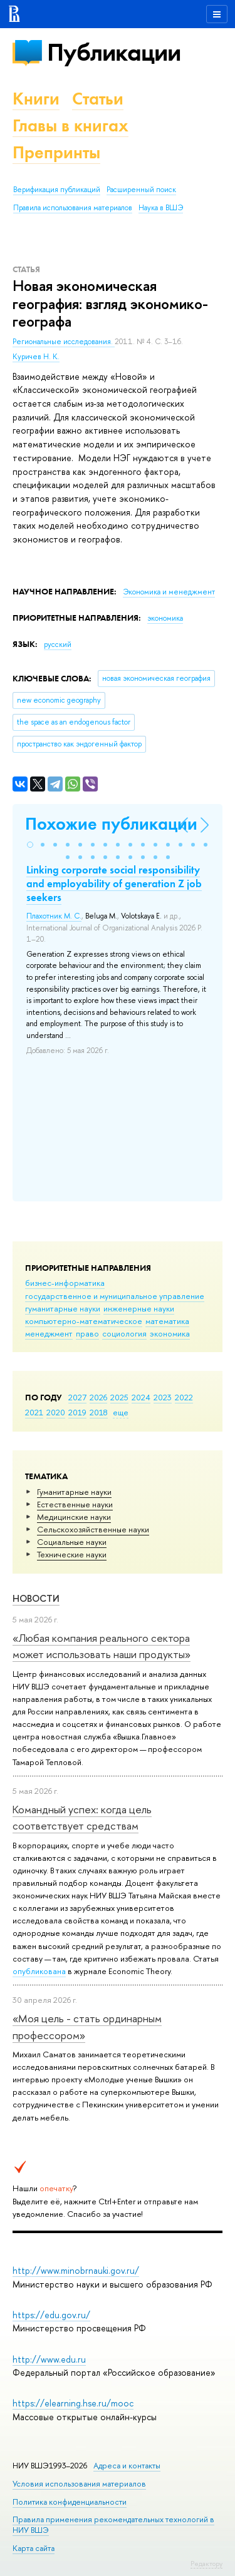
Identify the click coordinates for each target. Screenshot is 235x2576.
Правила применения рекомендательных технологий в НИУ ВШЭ (113, 2524)
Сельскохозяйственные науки (93, 1529)
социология (124, 1333)
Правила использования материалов (72, 208)
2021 (34, 1412)
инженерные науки (138, 1308)
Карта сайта (34, 2548)
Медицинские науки (74, 1516)
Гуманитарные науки (74, 1491)
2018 (99, 1412)
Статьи (97, 98)
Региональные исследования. (64, 342)
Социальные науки (72, 1541)
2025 (119, 1397)
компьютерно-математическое (83, 1320)
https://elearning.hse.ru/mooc (73, 2403)
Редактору (206, 2563)
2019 (77, 1412)
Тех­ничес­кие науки (72, 1554)
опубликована (39, 1971)
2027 (77, 1397)
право (87, 1333)
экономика (170, 1333)
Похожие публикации (111, 824)
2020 (55, 1412)
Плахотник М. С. (53, 916)
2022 (184, 1397)
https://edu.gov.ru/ (51, 2315)
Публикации (113, 52)
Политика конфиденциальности (70, 2502)
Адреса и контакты (126, 2465)
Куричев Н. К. (36, 357)
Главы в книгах (70, 125)
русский (57, 644)
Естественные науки (75, 1504)
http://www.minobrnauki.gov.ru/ (76, 2270)
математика (167, 1320)
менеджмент (49, 1333)
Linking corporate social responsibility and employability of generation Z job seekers (114, 883)
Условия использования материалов (79, 2483)
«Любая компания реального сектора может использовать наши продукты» (102, 1646)
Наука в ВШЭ (160, 208)
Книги (36, 98)
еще (120, 1412)
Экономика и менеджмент (169, 592)
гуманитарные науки (62, 1308)
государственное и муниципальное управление (114, 1295)
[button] (30, 844)
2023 (163, 1397)
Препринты (56, 152)
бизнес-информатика (65, 1282)
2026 (98, 1397)
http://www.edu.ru (49, 2359)
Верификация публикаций (56, 190)
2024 (141, 1397)
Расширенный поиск (141, 190)
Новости (36, 1598)
